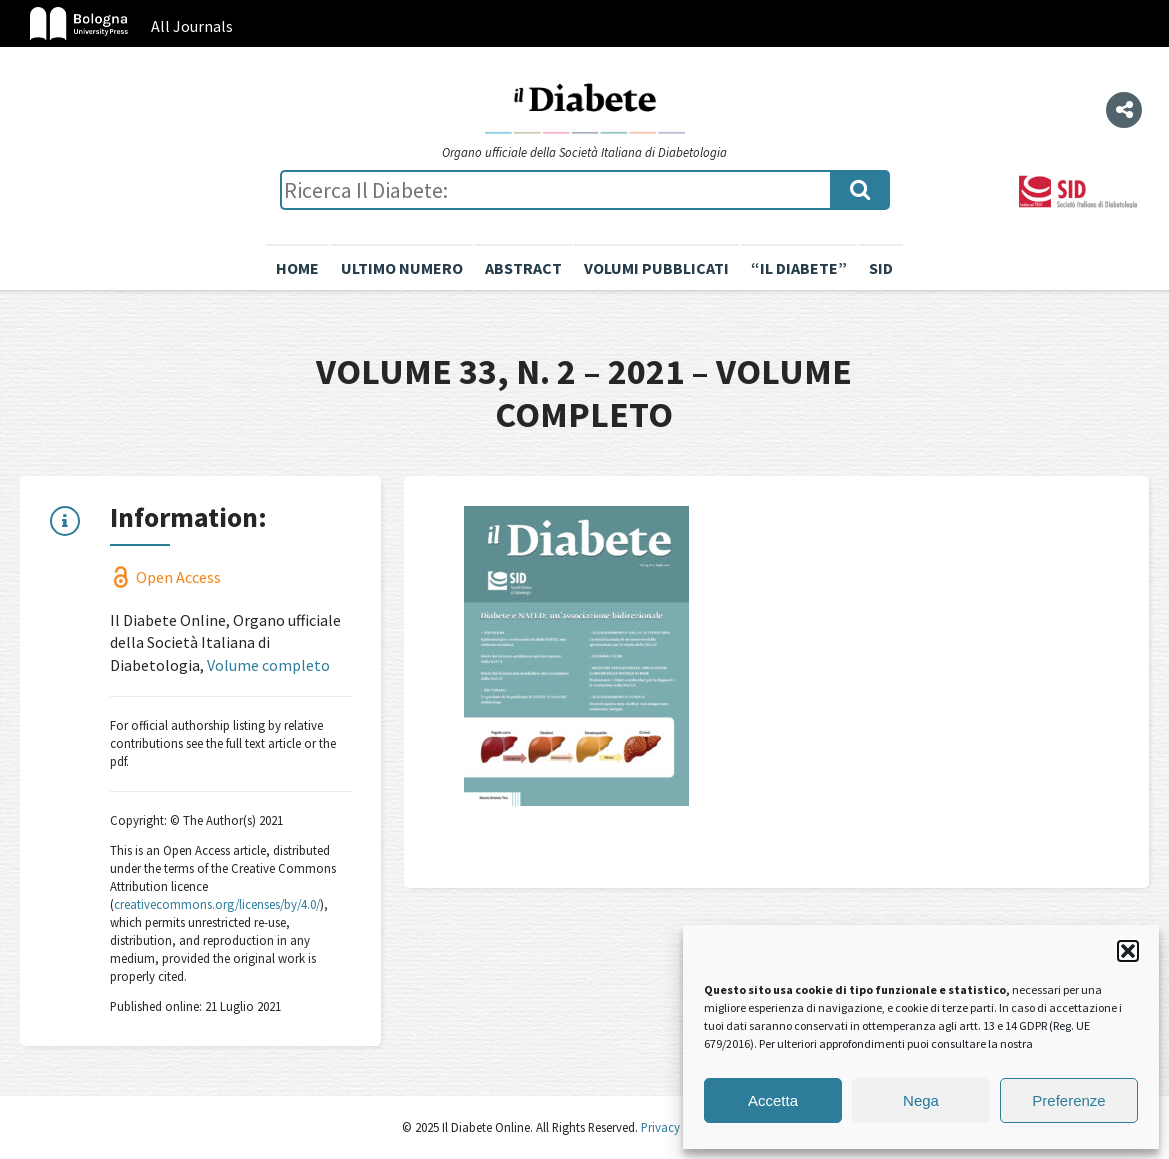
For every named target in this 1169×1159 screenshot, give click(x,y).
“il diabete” (799, 268)
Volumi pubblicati (656, 268)
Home (297, 268)
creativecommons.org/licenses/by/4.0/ (217, 904)
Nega (921, 1100)
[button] (1128, 951)
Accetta (773, 1100)
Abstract (523, 268)
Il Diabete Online (585, 107)
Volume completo (268, 665)
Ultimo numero (402, 268)
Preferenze (1068, 1100)
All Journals (192, 26)
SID (881, 268)
